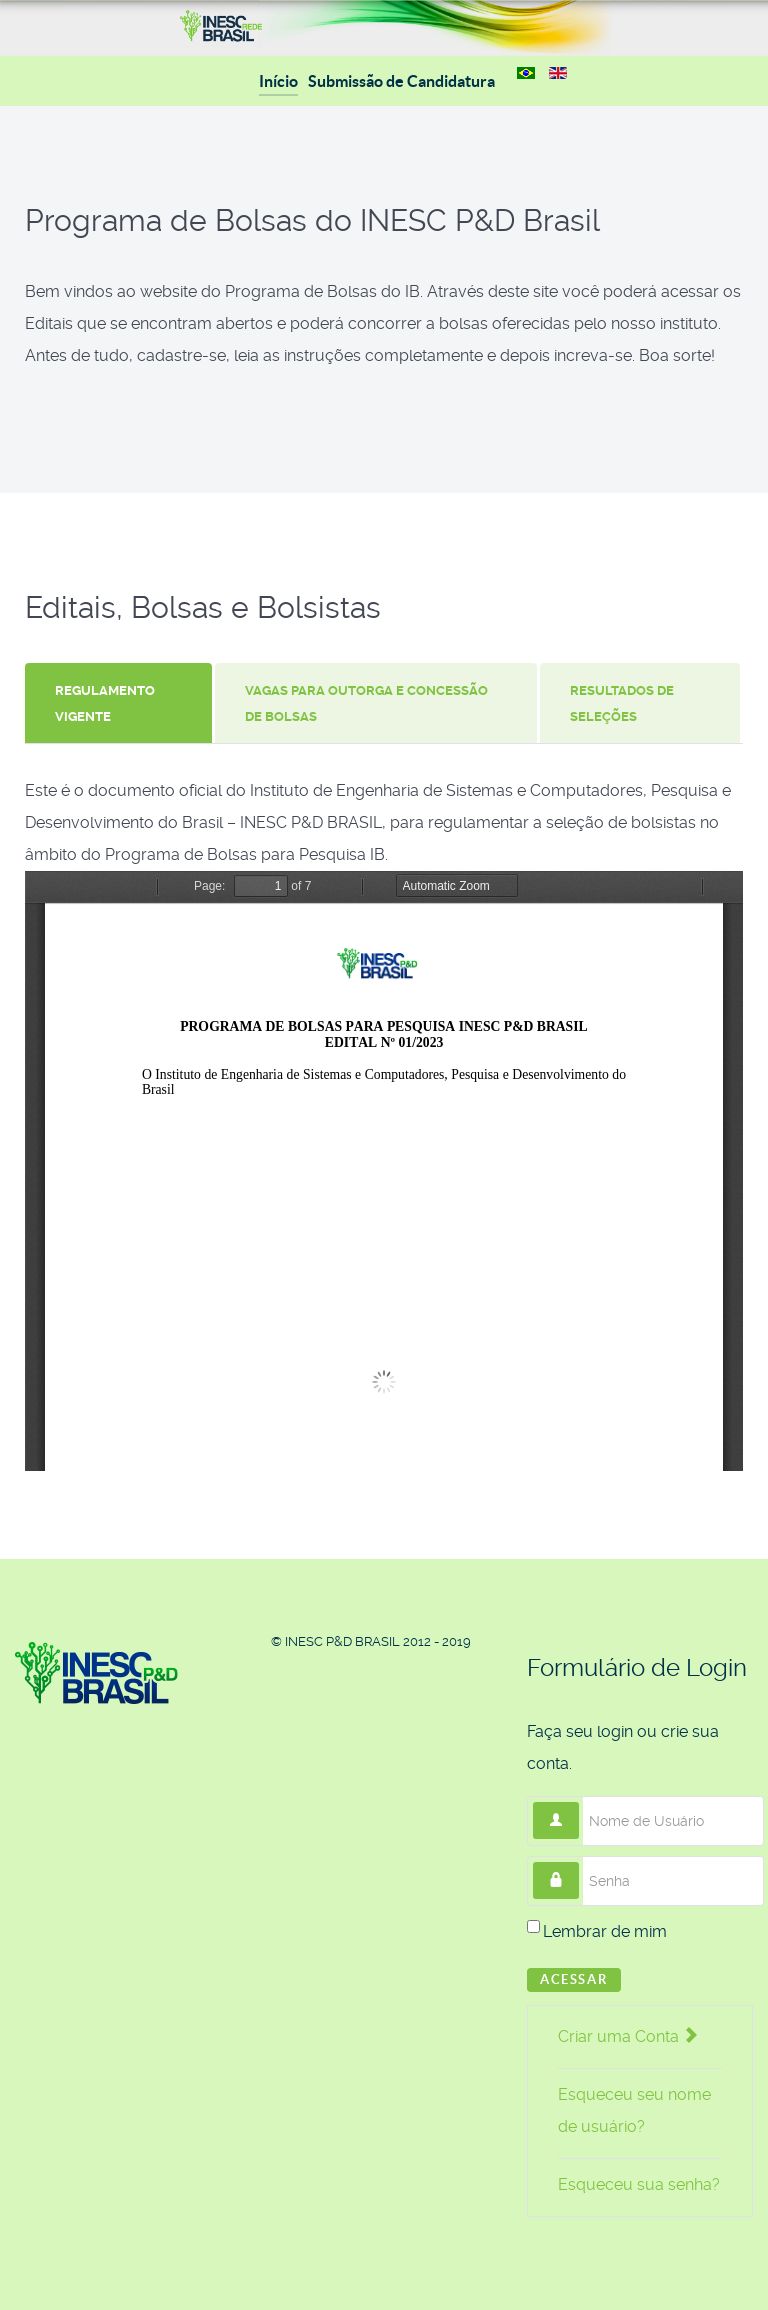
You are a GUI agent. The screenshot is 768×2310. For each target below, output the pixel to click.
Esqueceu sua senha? (639, 2184)
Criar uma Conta (627, 2036)
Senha (579, 1862)
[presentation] (118, 703)
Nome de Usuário (579, 1802)
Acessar (574, 1979)
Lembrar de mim (605, 1931)
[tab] (120, 703)
